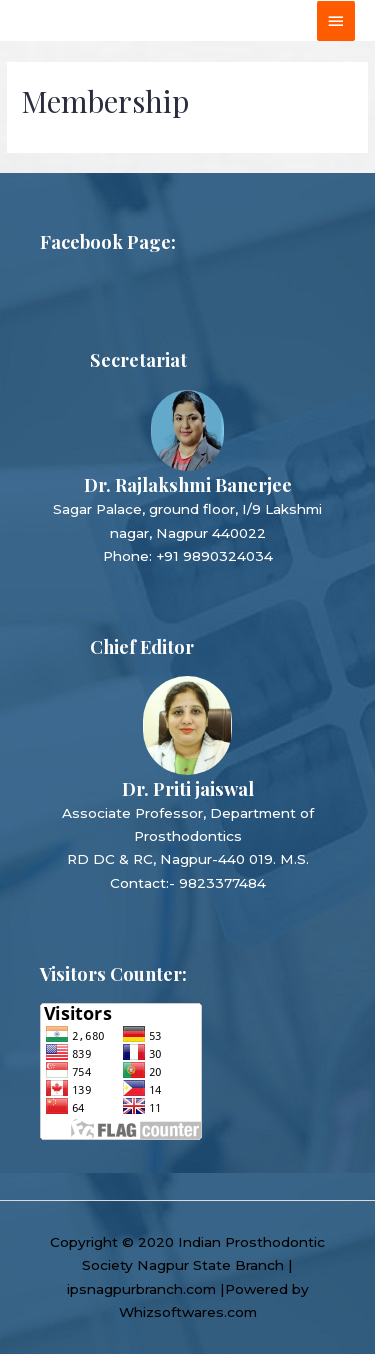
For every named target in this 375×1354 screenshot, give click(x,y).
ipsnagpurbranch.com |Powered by (188, 1289)
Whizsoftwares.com (188, 1312)
